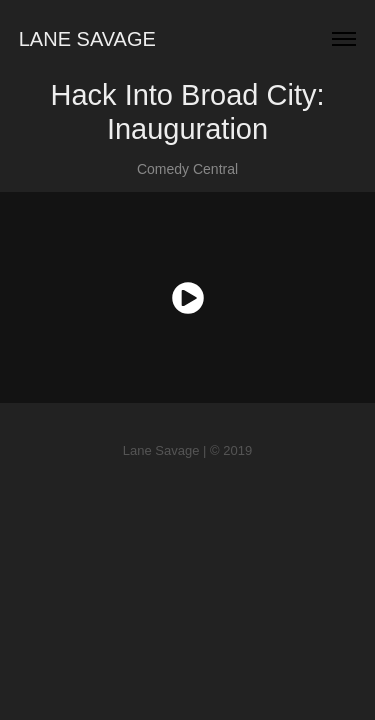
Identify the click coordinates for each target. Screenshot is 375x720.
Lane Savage (87, 39)
